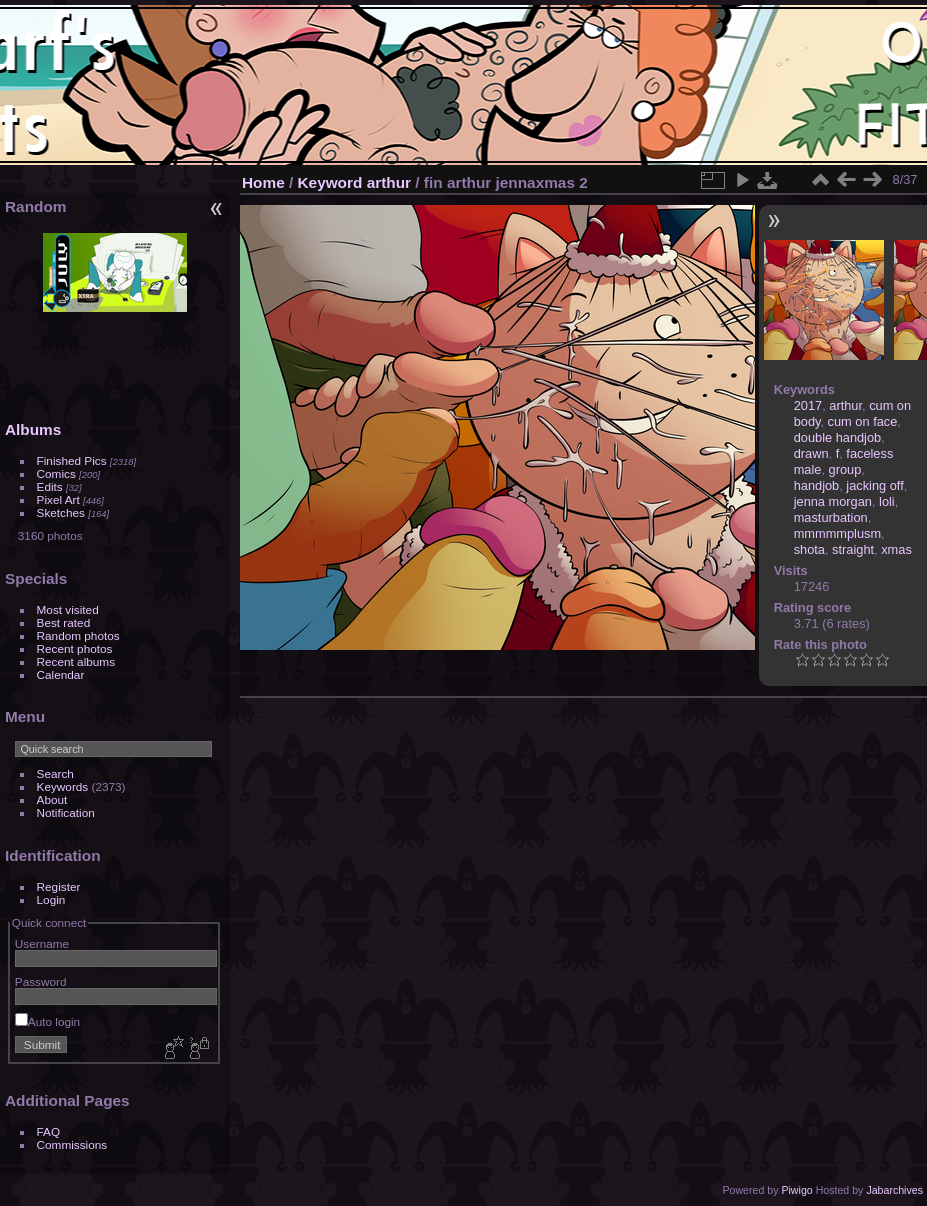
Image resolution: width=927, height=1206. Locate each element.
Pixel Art (58, 499)
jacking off (874, 485)
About (52, 799)
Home (263, 182)
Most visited (68, 609)
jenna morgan (833, 501)
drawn (811, 453)
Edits (50, 486)
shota (809, 549)
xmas (896, 549)
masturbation (831, 517)
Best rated (64, 622)
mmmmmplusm (837, 533)
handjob (817, 485)
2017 (808, 405)
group (845, 469)
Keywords (63, 786)
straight (853, 549)
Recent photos (75, 648)
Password (41, 981)
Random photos (78, 635)
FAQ (49, 1131)
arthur (389, 182)
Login (51, 899)
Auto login (47, 1021)
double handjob (838, 437)
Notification (66, 812)
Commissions (72, 1144)
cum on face (863, 421)
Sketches (61, 512)
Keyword (330, 182)
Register (59, 886)
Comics (56, 473)
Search (55, 773)
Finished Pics (72, 460)
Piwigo (796, 1190)
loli (887, 501)
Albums (33, 429)
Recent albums (76, 661)
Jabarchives (894, 1190)
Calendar (61, 674)
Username (42, 943)
